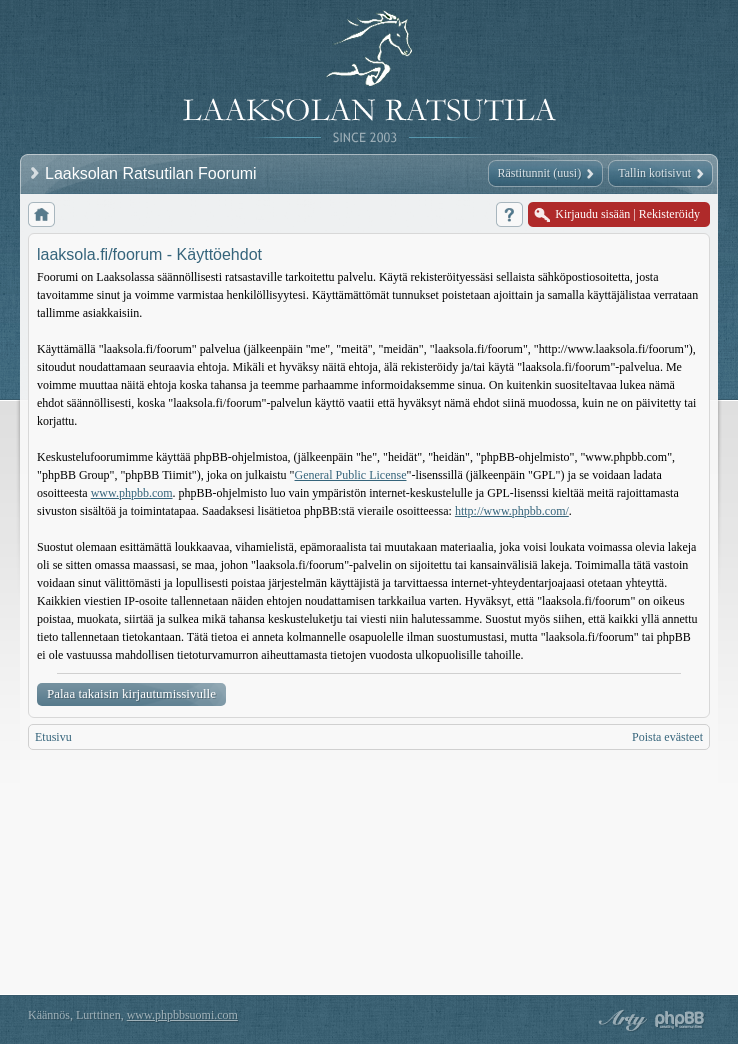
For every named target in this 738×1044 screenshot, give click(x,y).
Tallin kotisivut (654, 173)
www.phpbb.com (132, 493)
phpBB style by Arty (620, 1020)
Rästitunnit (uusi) (540, 173)
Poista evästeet (667, 737)
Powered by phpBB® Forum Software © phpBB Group (680, 1020)
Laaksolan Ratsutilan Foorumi (153, 173)
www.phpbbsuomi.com (182, 1015)
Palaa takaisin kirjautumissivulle (131, 693)
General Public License (351, 475)
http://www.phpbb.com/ (512, 511)
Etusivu (53, 737)
